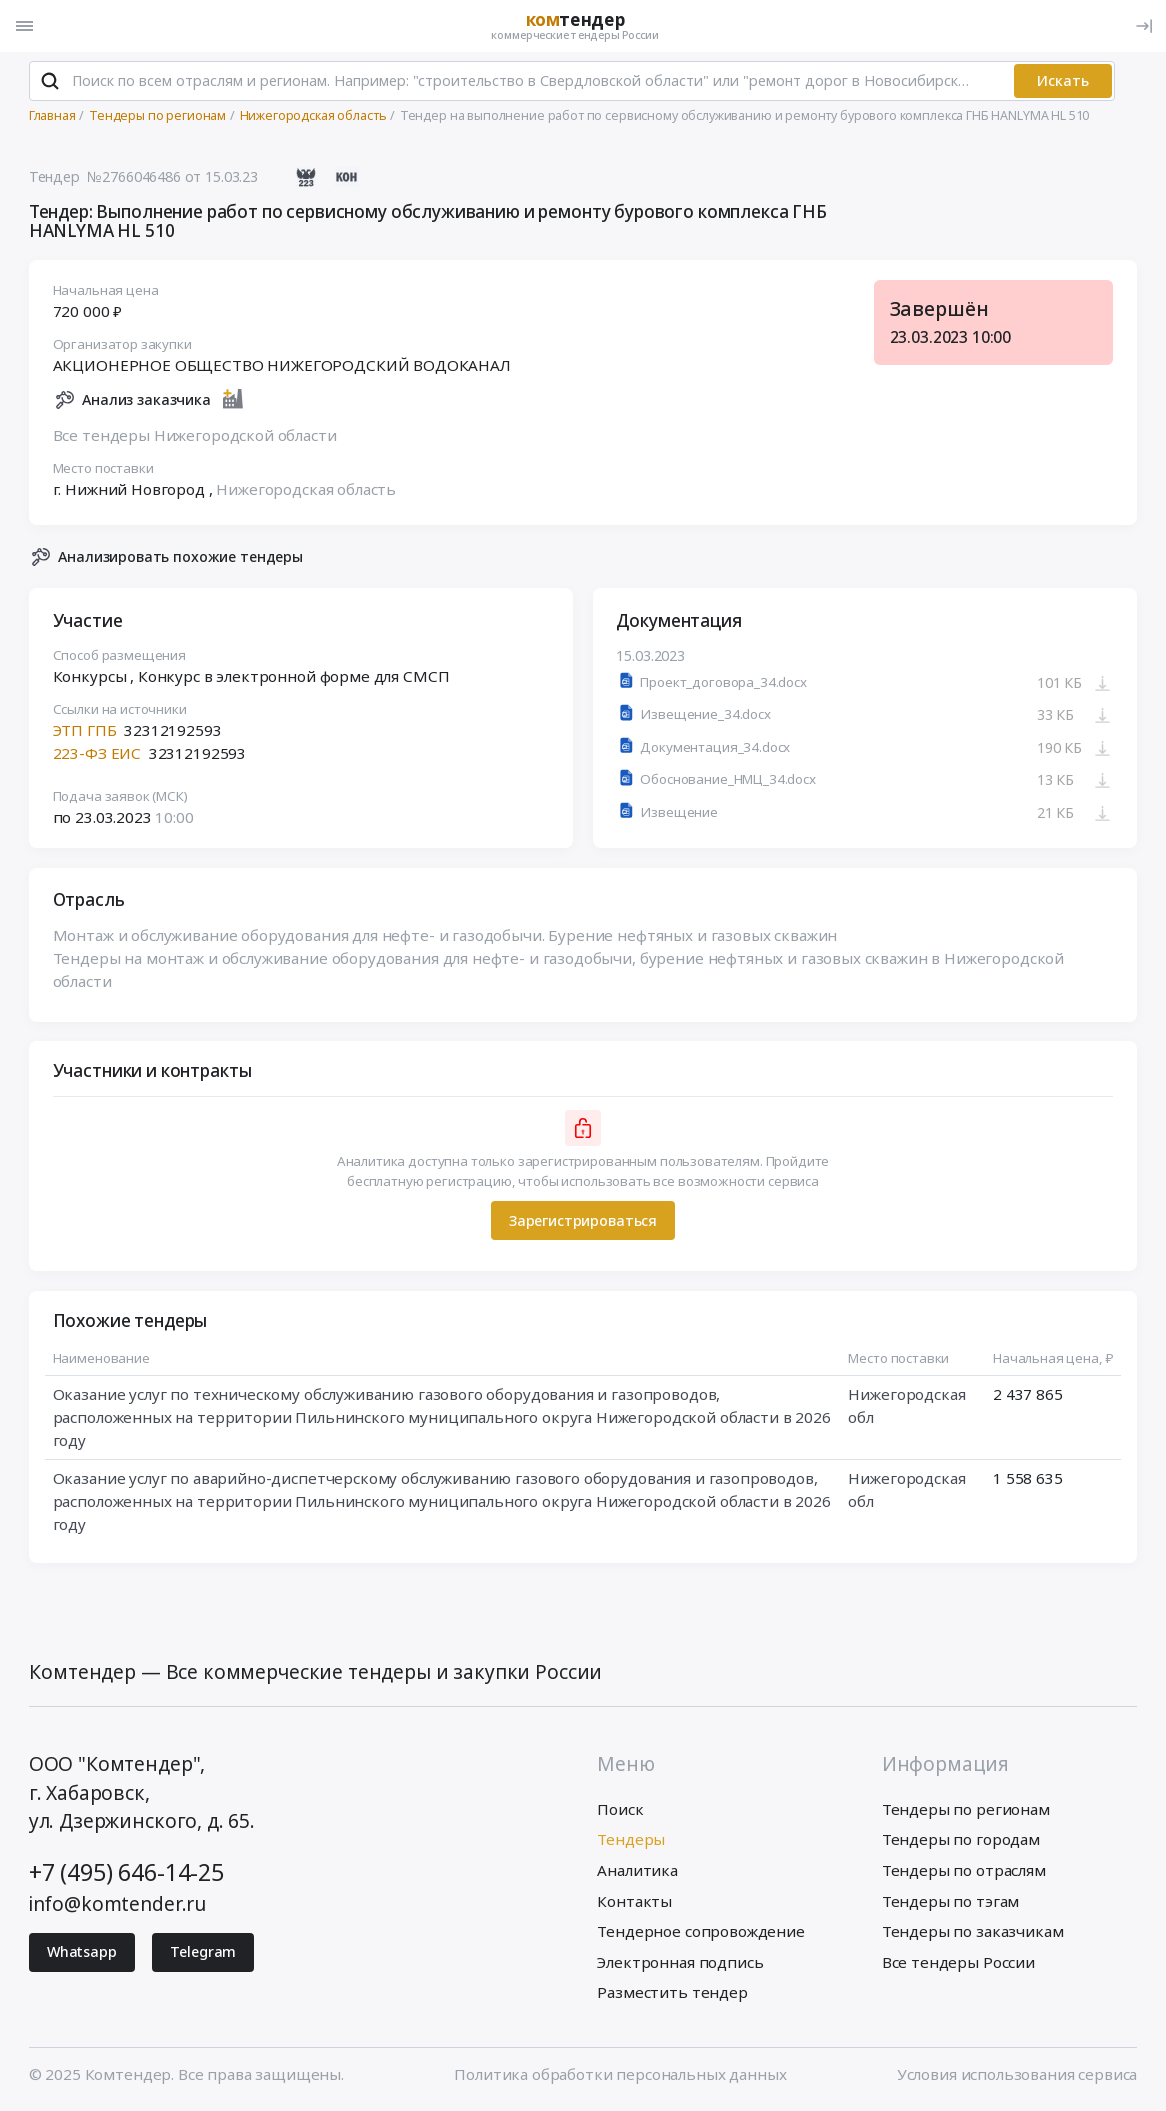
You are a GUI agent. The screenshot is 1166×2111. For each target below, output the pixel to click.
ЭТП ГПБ (85, 732)
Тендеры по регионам (966, 1810)
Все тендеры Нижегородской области (195, 437)
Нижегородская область (306, 491)
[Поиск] (50, 82)
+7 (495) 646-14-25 (126, 1874)
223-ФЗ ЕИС (97, 755)
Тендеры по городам (961, 1841)
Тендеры (631, 1841)
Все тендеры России (958, 1963)
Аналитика (637, 1872)
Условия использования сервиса (1017, 2075)
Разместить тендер (672, 1994)
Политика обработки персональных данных (620, 2075)
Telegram (203, 1953)
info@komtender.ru (117, 1905)
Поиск (620, 1810)
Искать (1063, 81)
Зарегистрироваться (583, 1221)
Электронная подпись (680, 1963)
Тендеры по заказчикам (973, 1933)
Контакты (634, 1902)
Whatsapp (82, 1953)
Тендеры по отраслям (964, 1872)
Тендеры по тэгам (951, 1902)
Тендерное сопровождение (700, 1933)
